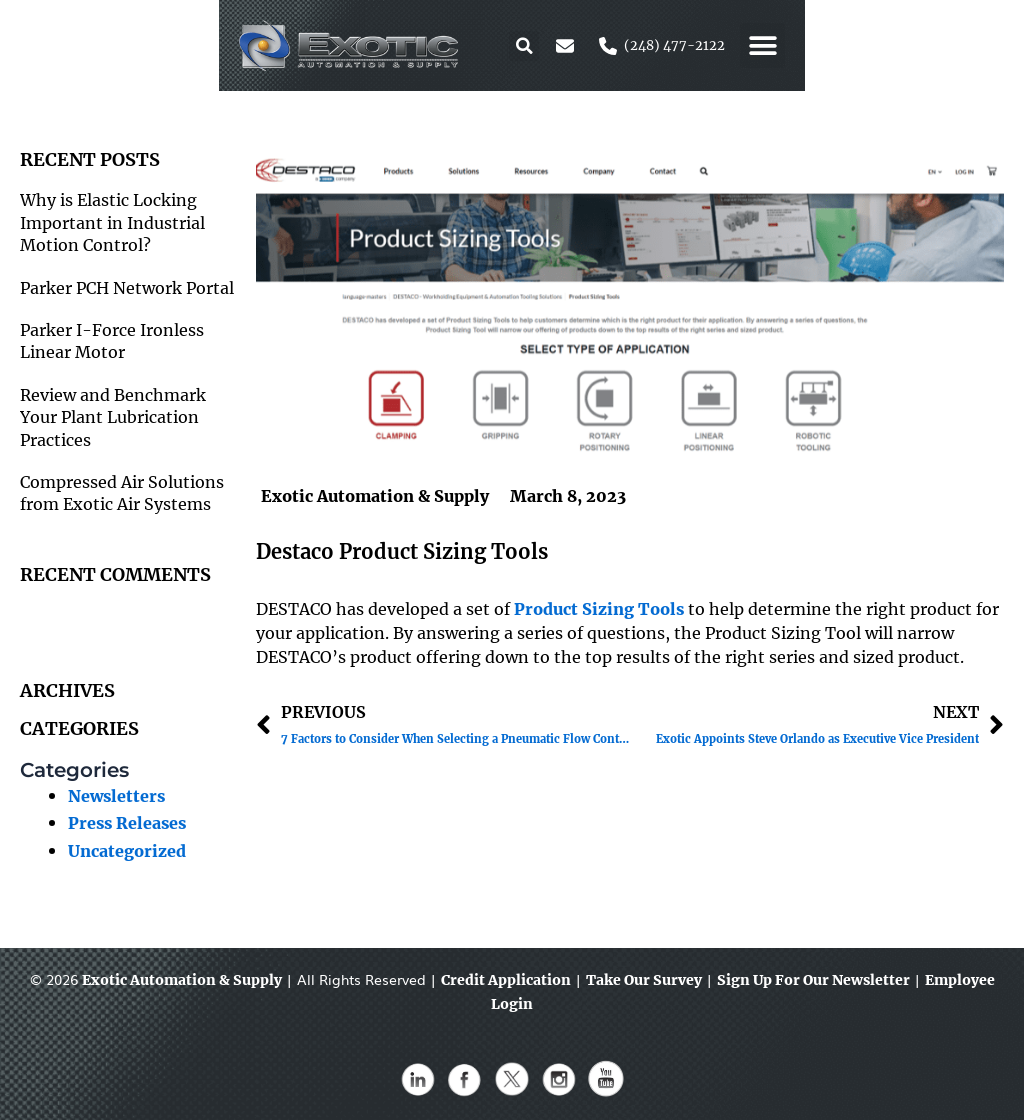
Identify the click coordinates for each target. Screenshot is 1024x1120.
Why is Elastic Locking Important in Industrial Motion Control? (112, 222)
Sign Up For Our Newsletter (813, 980)
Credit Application (506, 980)
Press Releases (127, 823)
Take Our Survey (644, 980)
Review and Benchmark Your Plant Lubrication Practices (113, 417)
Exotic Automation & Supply (182, 980)
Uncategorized (127, 851)
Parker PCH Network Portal (127, 288)
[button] (743, 46)
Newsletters (116, 796)
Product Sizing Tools (599, 609)
